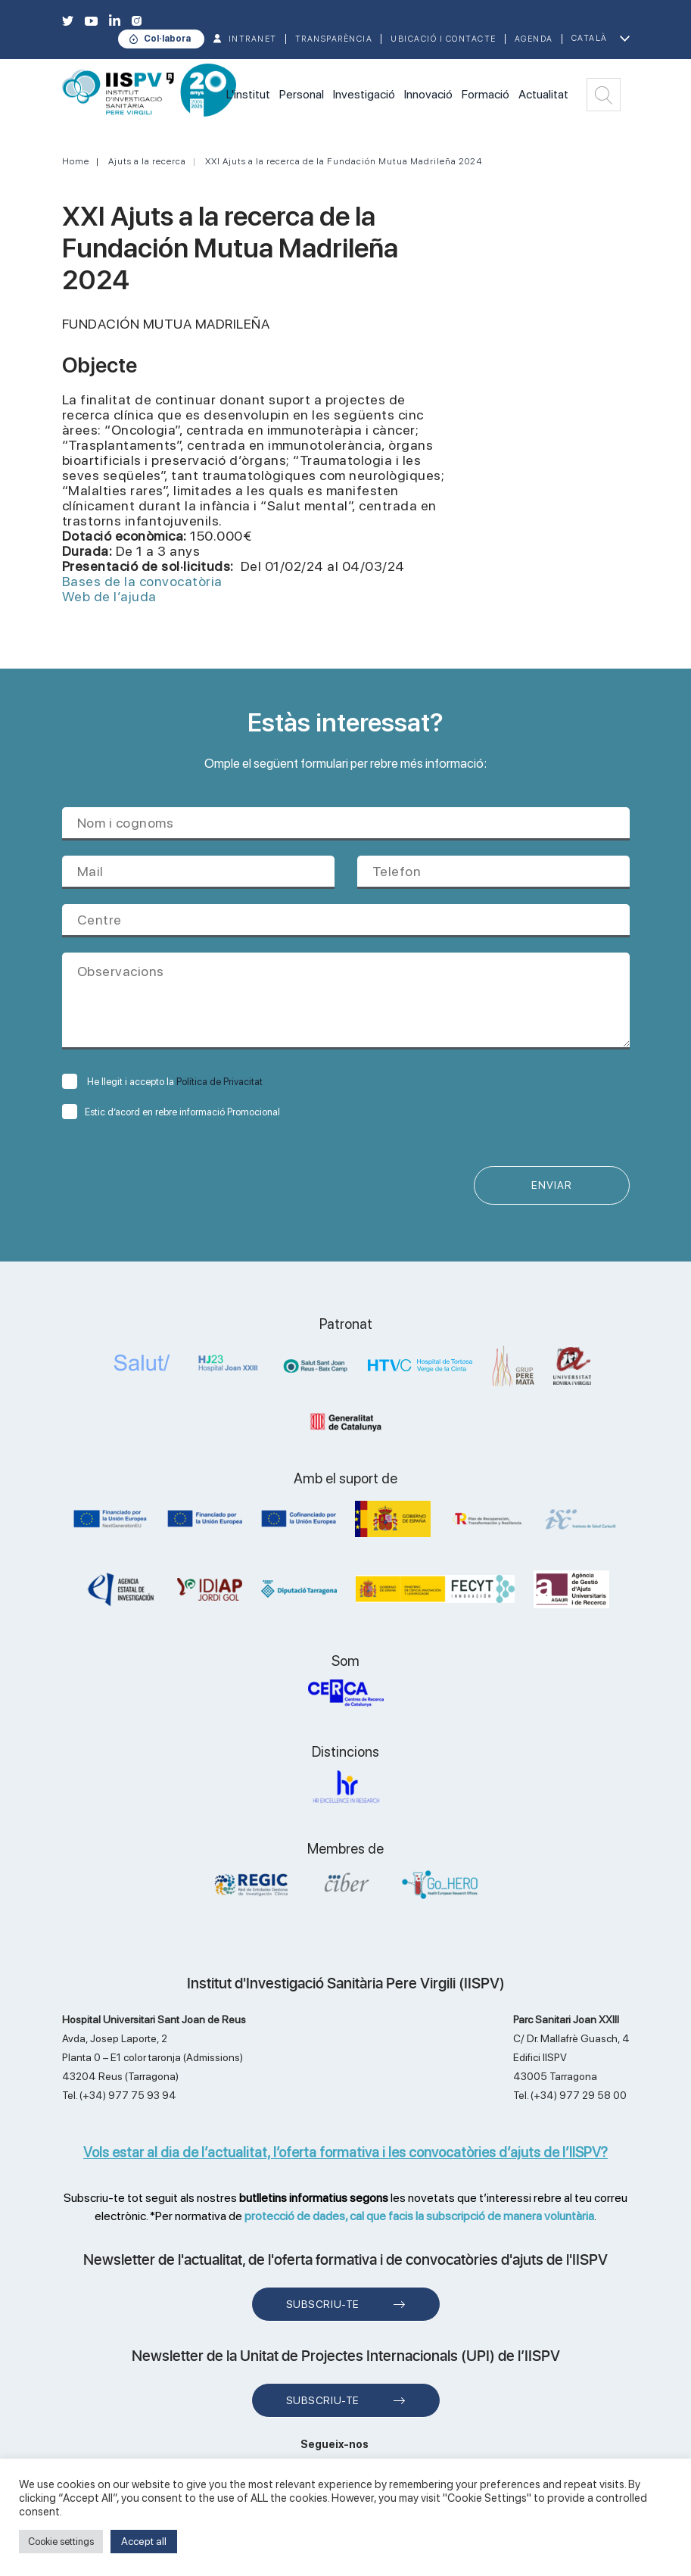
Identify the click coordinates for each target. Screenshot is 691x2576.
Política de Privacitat (219, 1081)
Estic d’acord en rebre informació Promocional (171, 1112)
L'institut (248, 94)
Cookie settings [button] (61, 2541)
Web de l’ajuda (109, 596)
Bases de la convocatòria (142, 581)
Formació (485, 94)
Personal (301, 94)
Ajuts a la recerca (147, 161)
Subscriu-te (323, 2305)
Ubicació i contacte (443, 39)
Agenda (534, 39)
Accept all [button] (144, 2541)
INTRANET (253, 39)
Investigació (364, 94)
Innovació (428, 94)
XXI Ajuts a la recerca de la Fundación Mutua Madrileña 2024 (344, 161)
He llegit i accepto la (162, 1081)
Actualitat (543, 94)
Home (75, 161)
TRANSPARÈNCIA (334, 39)
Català (589, 38)
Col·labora (167, 38)
